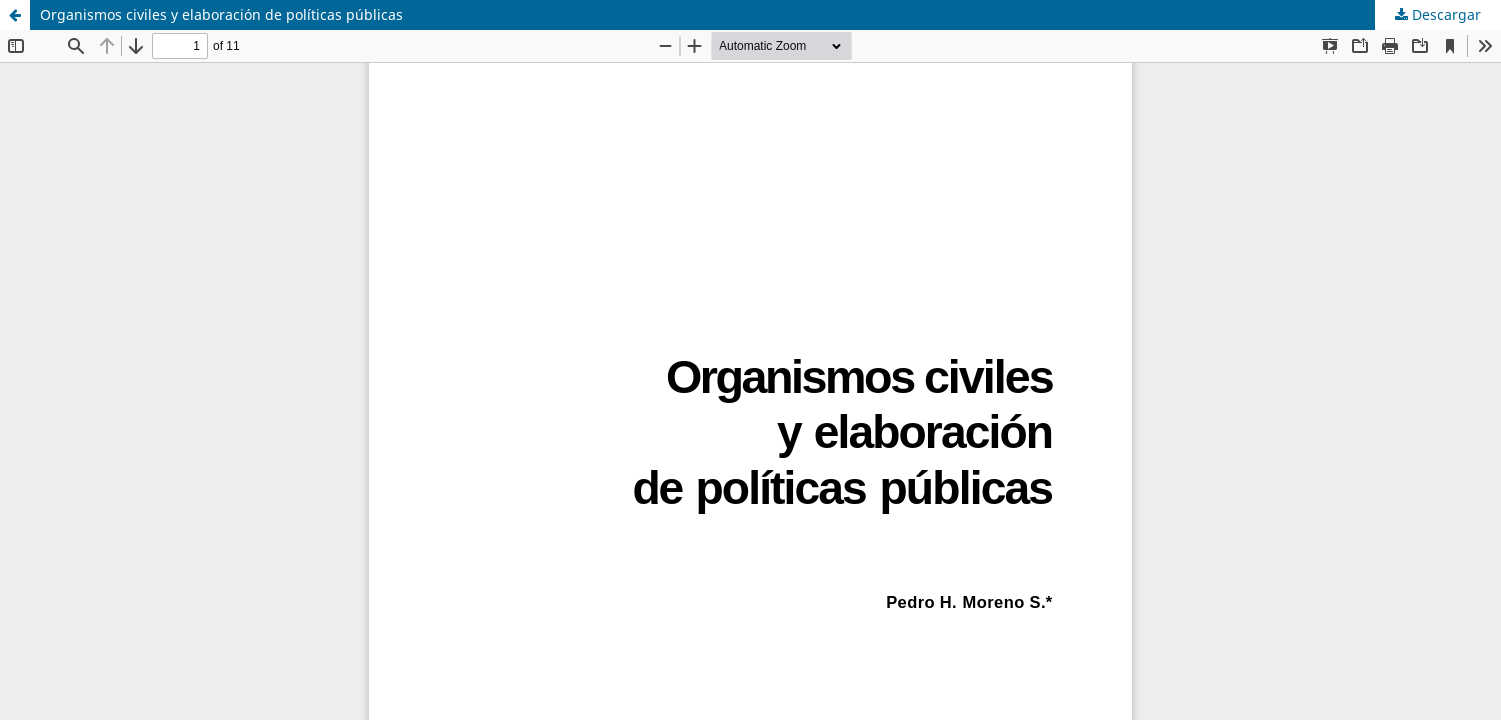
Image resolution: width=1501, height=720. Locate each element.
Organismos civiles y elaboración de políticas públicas (221, 14)
